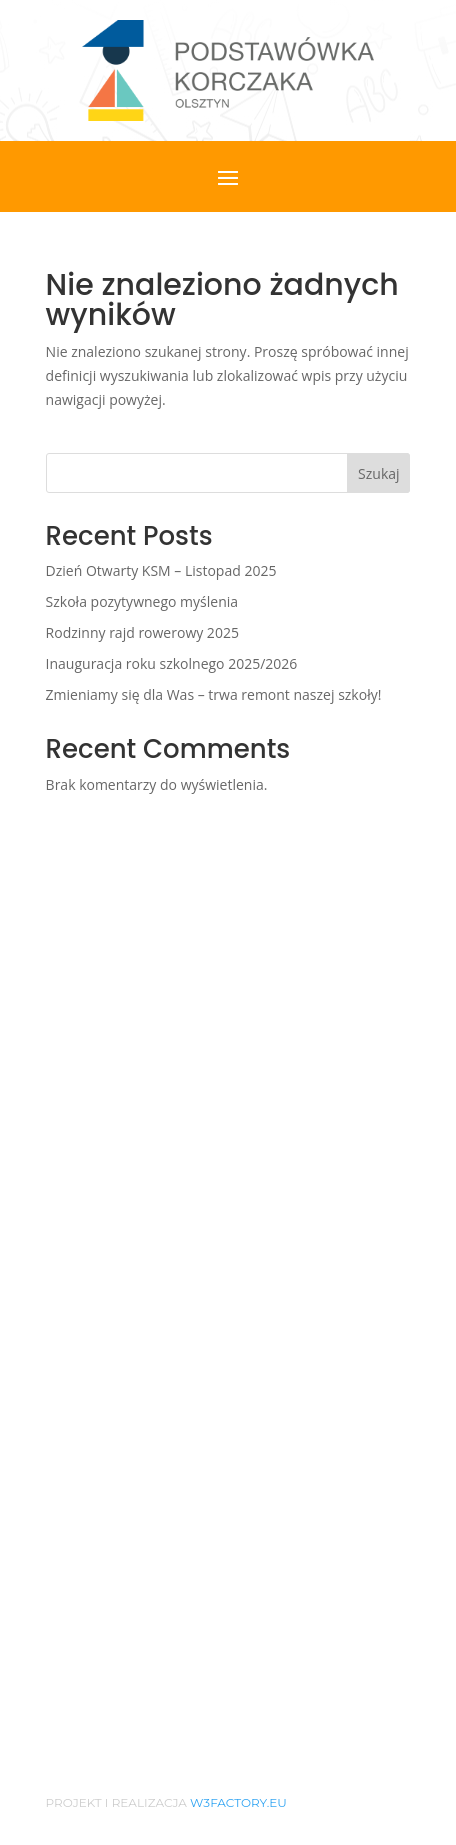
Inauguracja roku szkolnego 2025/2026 (172, 663)
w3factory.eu (238, 1802)
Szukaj (379, 473)
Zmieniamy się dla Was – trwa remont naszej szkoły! (214, 694)
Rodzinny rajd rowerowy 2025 (142, 632)
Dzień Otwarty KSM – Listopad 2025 (161, 570)
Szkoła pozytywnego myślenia (142, 601)
